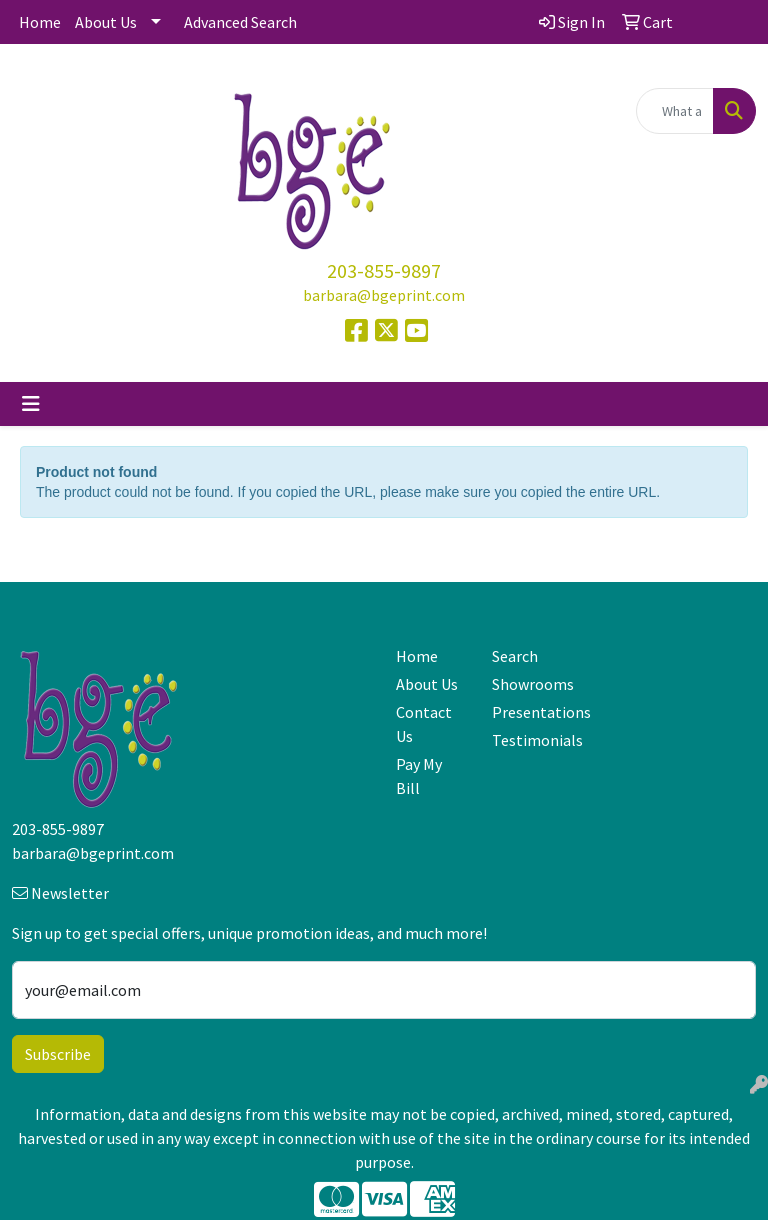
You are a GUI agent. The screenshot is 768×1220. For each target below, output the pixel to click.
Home (40, 22)
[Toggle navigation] (31, 404)
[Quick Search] (675, 111)
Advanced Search (240, 22)
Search (515, 656)
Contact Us (424, 724)
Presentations (528, 712)
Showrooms (528, 684)
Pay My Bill (419, 776)
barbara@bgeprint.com (384, 295)
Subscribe (58, 1054)
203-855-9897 (384, 270)
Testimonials (528, 740)
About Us (106, 22)
